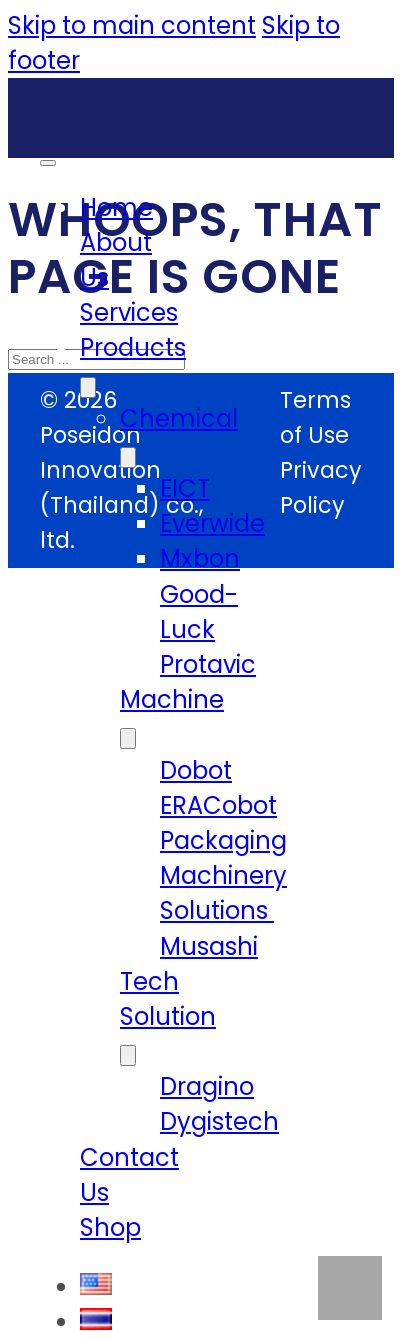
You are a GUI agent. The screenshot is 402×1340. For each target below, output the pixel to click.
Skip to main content (132, 25)
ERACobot (218, 805)
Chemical (179, 418)
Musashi (209, 946)
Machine (172, 699)
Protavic (208, 664)
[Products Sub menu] (88, 387)
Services (129, 312)
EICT (185, 488)
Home (116, 207)
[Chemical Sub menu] (128, 457)
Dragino (207, 1086)
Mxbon (200, 558)
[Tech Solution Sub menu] (128, 1055)
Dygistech (219, 1121)
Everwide (212, 523)
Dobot (196, 770)
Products (133, 347)
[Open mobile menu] (48, 163)
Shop (110, 1227)
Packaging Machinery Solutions (223, 875)
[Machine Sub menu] (128, 738)
